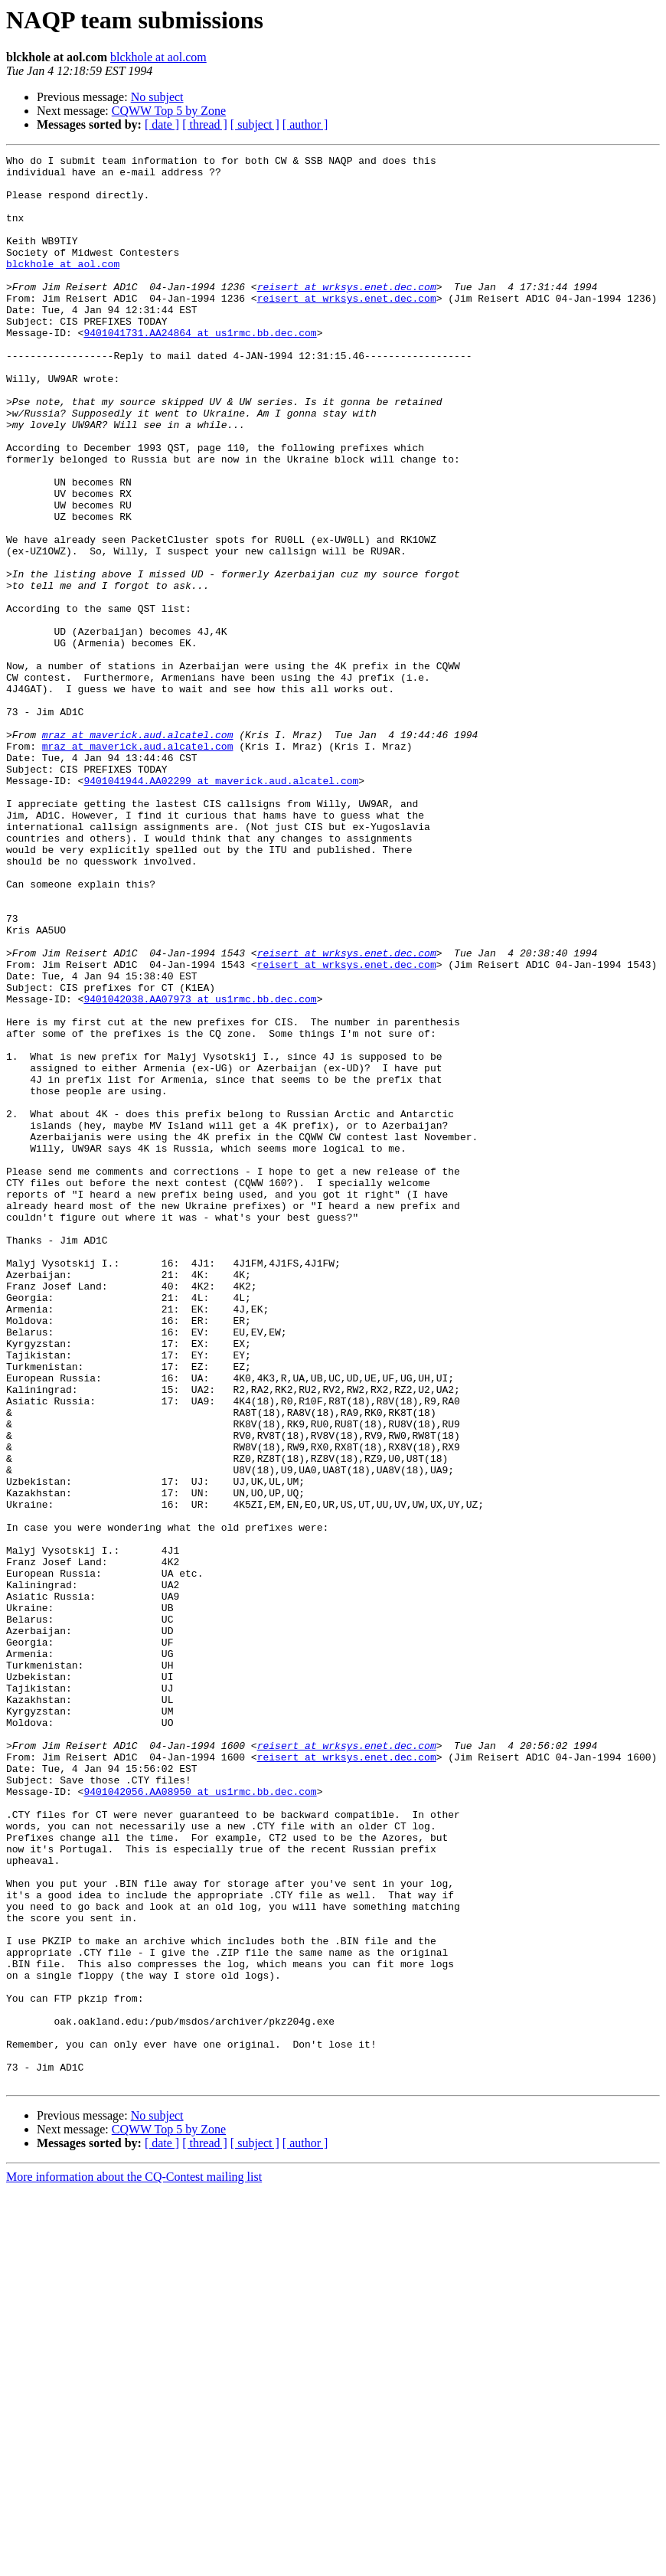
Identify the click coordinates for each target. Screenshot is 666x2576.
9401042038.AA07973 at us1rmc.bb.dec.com (199, 1168)
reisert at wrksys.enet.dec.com (346, 314)
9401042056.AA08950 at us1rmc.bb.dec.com (199, 2120)
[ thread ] (204, 124)
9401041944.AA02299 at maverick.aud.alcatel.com (220, 907)
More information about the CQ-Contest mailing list (134, 2562)
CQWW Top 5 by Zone (169, 110)
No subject (157, 96)
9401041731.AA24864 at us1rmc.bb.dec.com (199, 369)
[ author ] (305, 124)
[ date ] (162, 124)
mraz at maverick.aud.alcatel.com (137, 851)
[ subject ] (254, 124)
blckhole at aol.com (158, 57)
